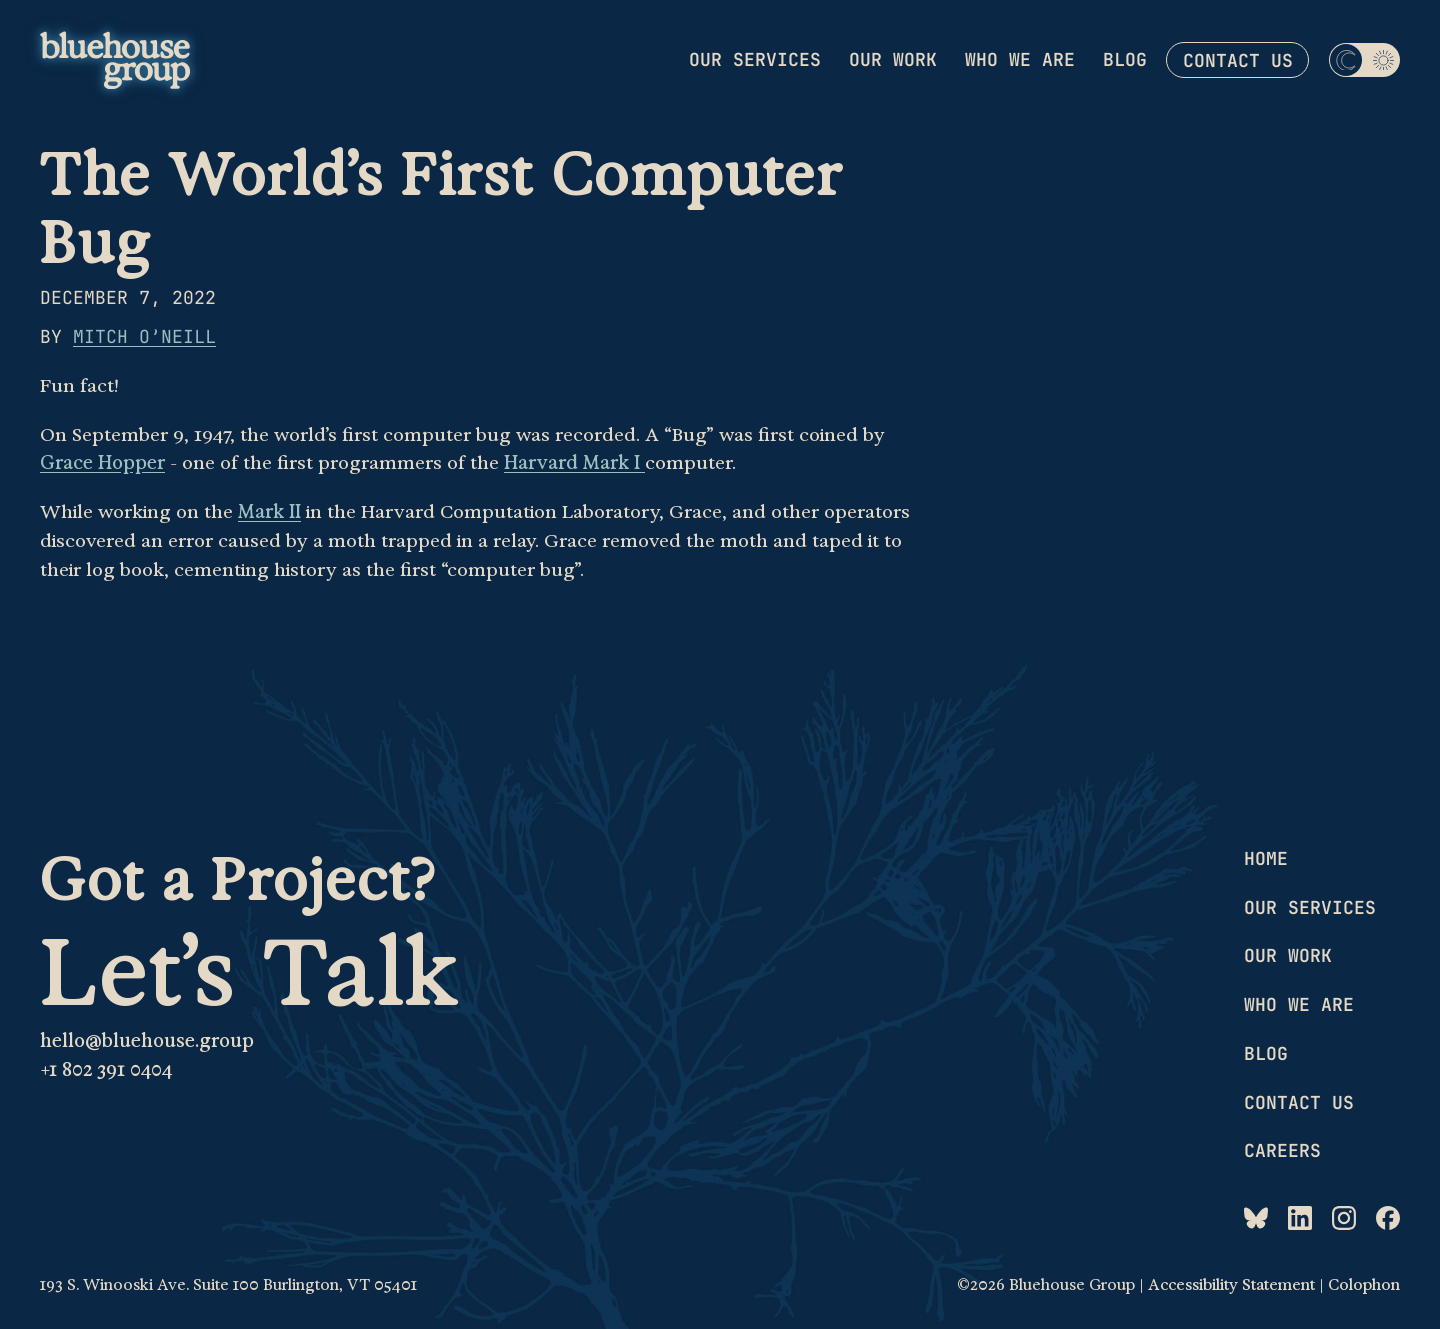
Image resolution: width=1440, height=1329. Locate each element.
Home (1266, 858)
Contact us (1238, 60)
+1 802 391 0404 (106, 1070)
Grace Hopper (102, 463)
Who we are (1020, 59)
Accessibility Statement (1231, 1285)
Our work (893, 59)
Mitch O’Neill (144, 336)
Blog (1125, 59)
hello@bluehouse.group (147, 1041)
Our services (755, 59)
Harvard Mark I (574, 463)
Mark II (269, 512)
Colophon (1364, 1285)
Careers (1282, 1150)
